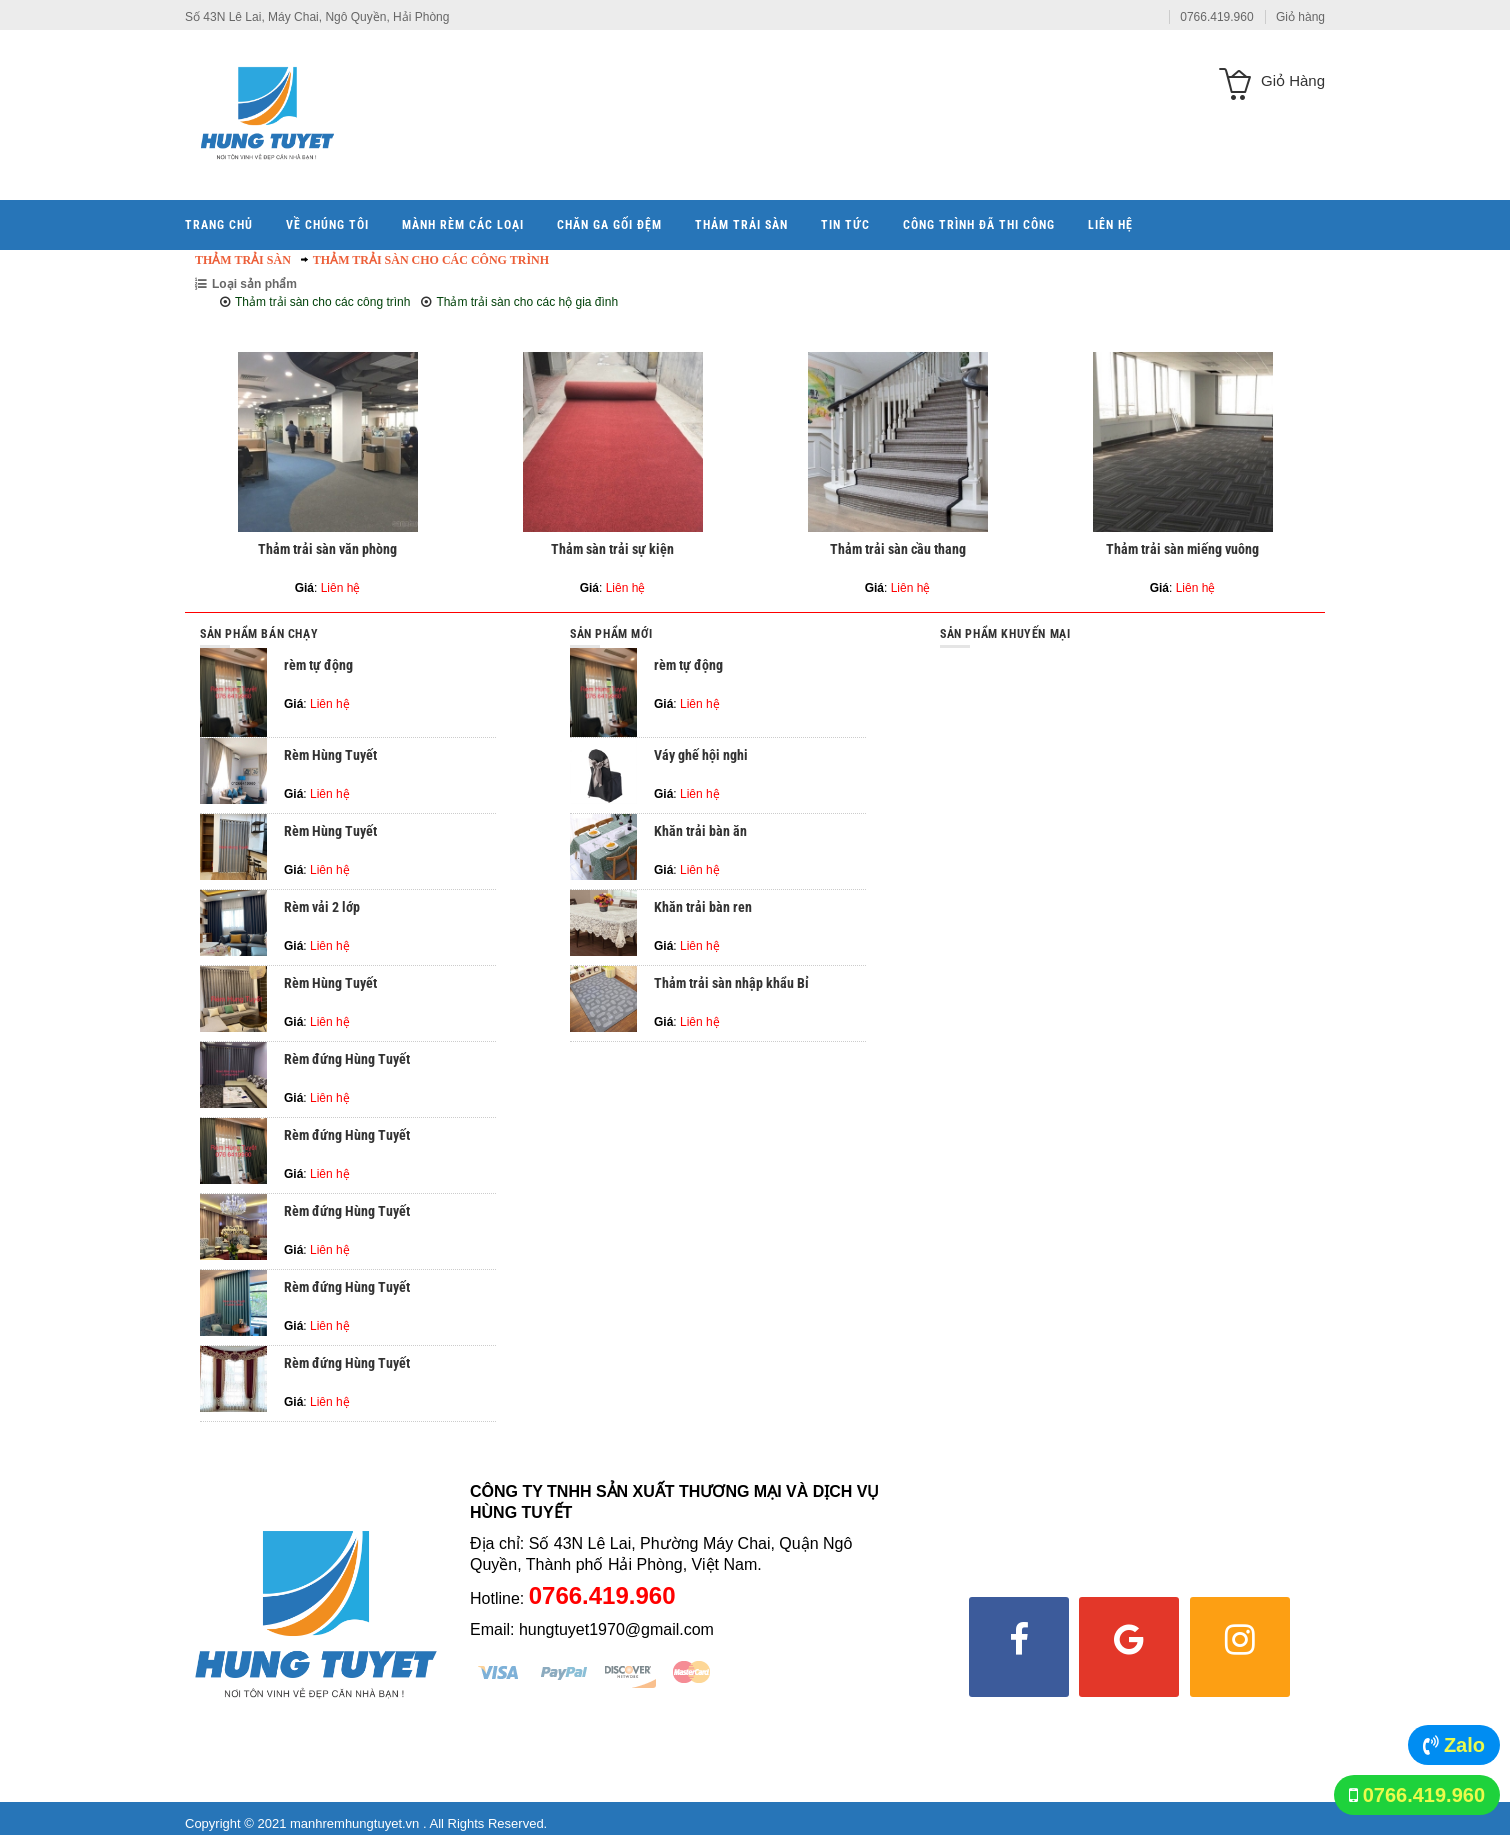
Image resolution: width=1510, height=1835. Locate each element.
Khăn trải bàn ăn (700, 831)
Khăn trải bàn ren (703, 907)
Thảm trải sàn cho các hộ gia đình (527, 302)
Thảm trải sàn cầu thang (898, 549)
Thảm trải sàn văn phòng (327, 549)
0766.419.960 (1424, 1795)
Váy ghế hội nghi (701, 755)
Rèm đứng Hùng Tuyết (347, 1059)
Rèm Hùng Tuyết (330, 755)
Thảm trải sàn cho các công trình (431, 260)
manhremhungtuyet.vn (356, 1823)
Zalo (1464, 1745)
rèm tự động (318, 665)
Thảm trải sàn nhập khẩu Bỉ (731, 983)
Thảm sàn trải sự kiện (612, 549)
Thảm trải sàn (243, 260)
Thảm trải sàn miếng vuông (1182, 549)
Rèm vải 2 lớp (322, 907)
